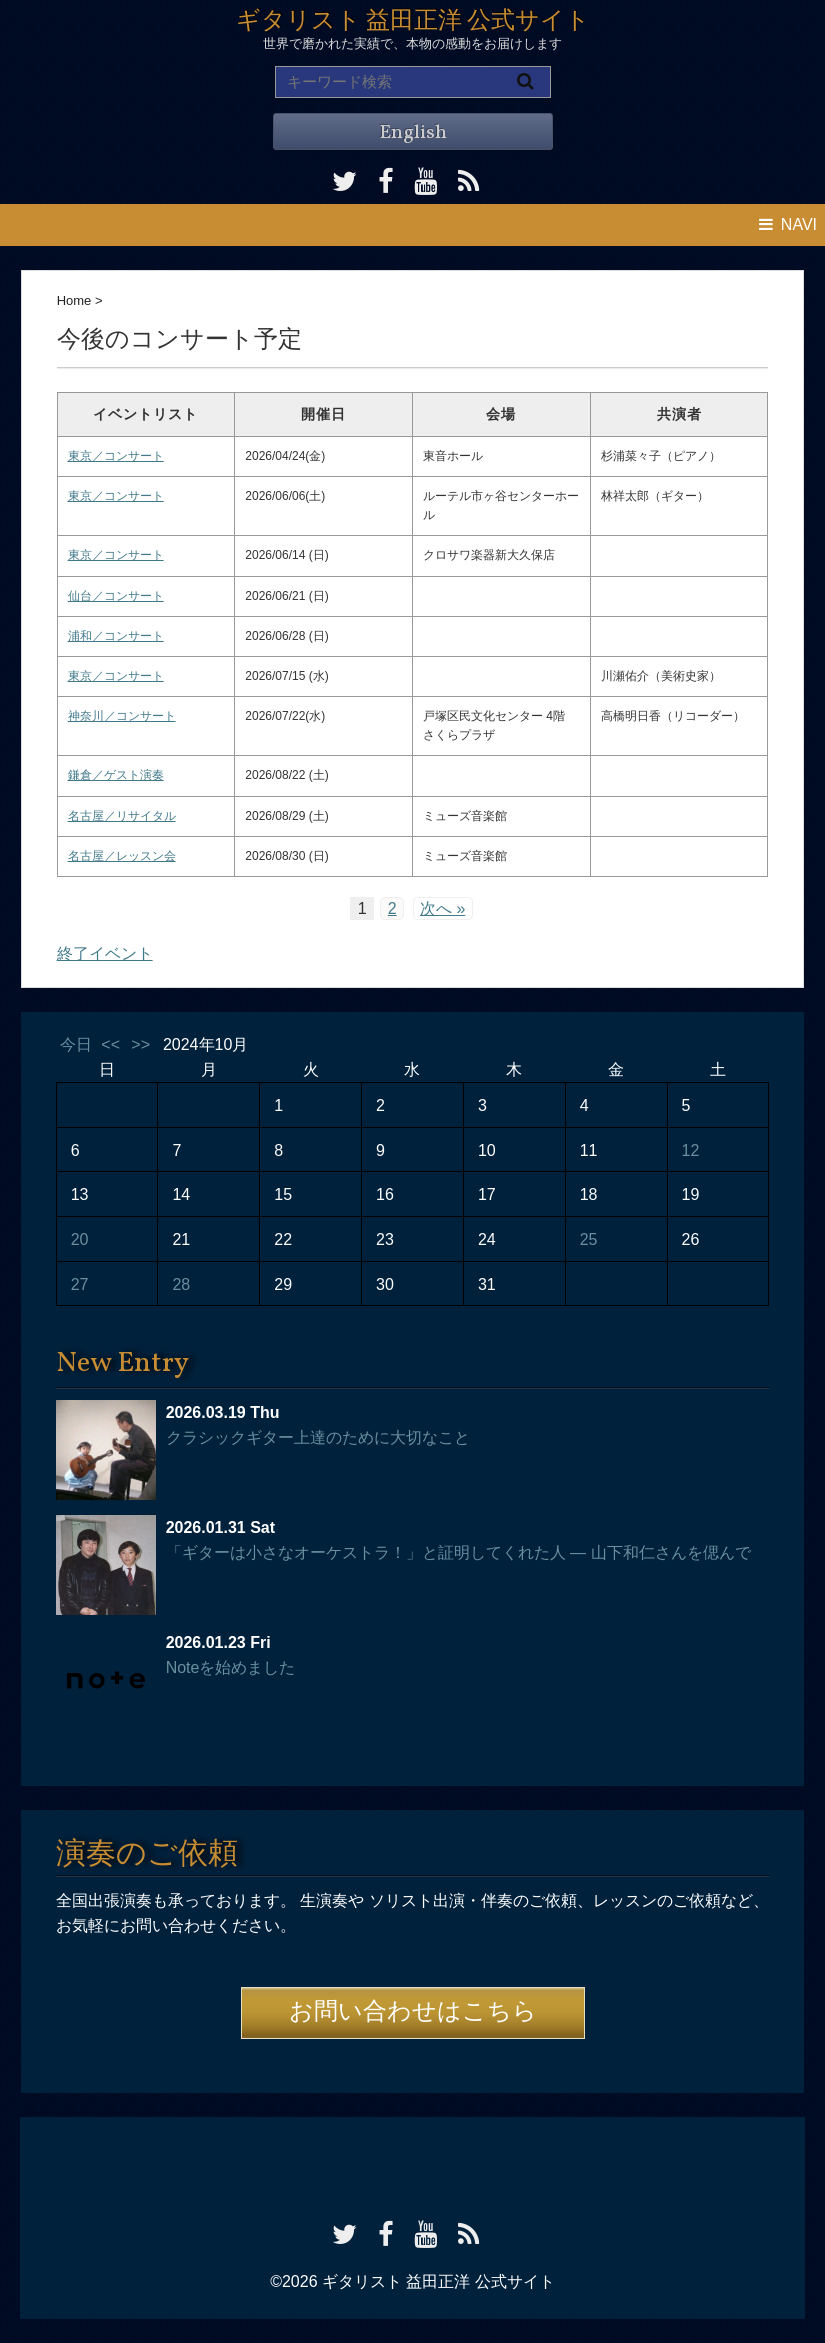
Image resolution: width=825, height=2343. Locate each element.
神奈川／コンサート (122, 716)
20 (80, 1239)
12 (691, 1150)
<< (110, 1044)
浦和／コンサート (116, 636)
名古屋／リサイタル (122, 816)
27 (80, 1284)
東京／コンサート (116, 456)
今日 (76, 1044)
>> (140, 1044)
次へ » (442, 908)
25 (589, 1239)
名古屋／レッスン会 (122, 856)
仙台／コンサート (116, 596)
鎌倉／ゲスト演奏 (116, 775)
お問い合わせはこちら (413, 2013)
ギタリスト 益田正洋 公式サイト (413, 22)
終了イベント (105, 953)
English (413, 133)
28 (181, 1284)
